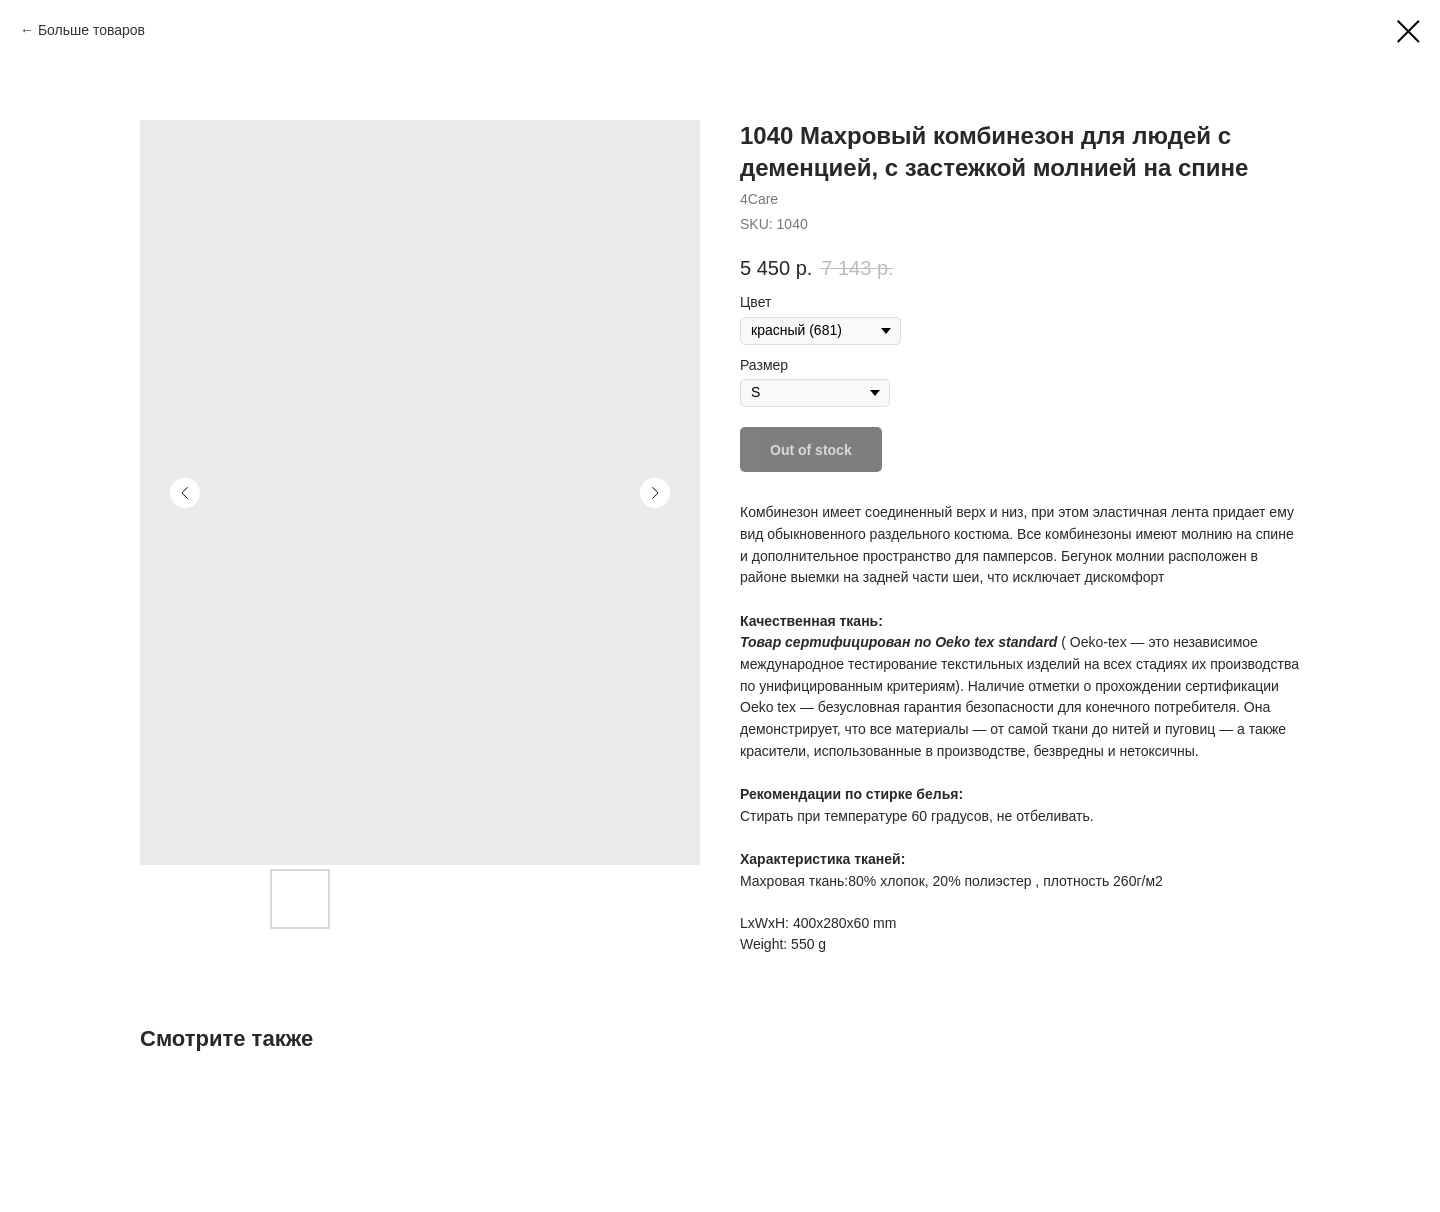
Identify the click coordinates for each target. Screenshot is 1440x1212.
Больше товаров (91, 30)
